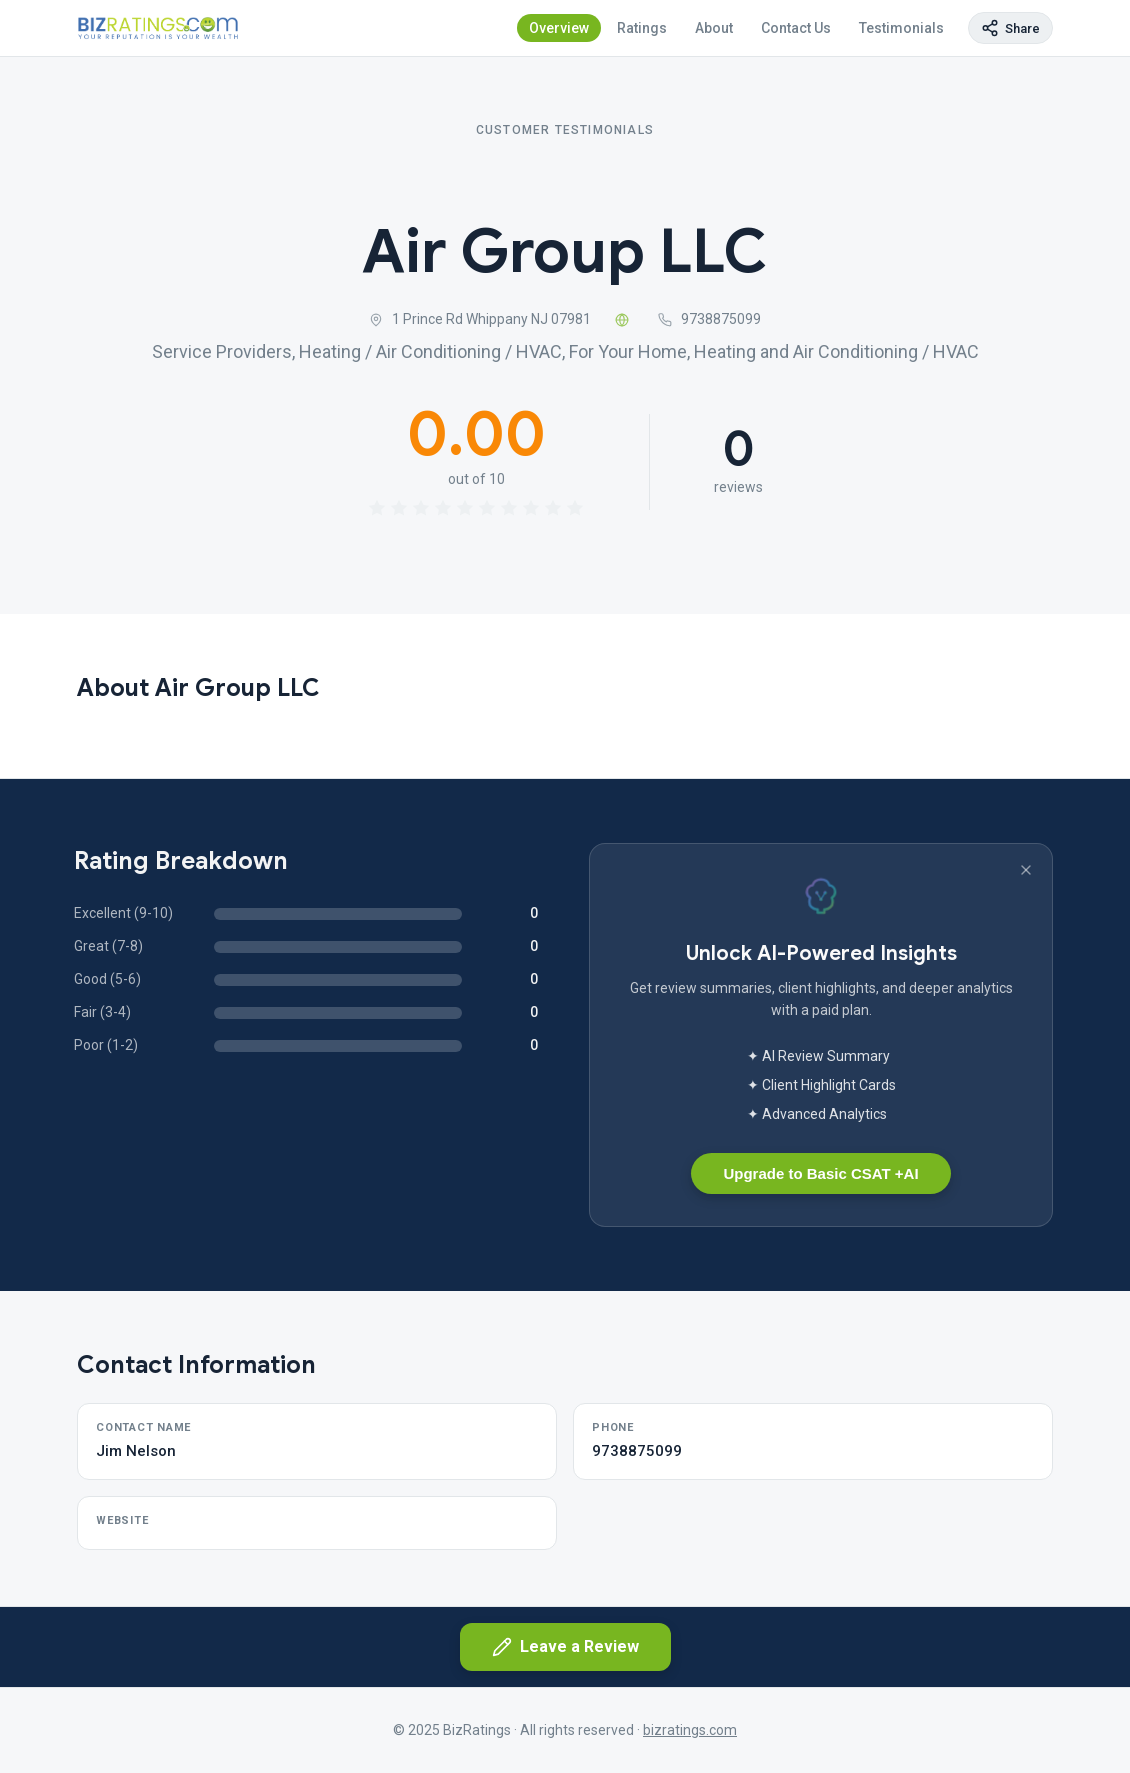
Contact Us (796, 28)
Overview (559, 28)
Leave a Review (565, 1647)
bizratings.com (690, 1730)
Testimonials (901, 28)
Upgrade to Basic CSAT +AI (820, 1173)
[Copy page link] (1010, 28)
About (714, 28)
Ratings (642, 28)
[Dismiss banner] (1026, 870)
